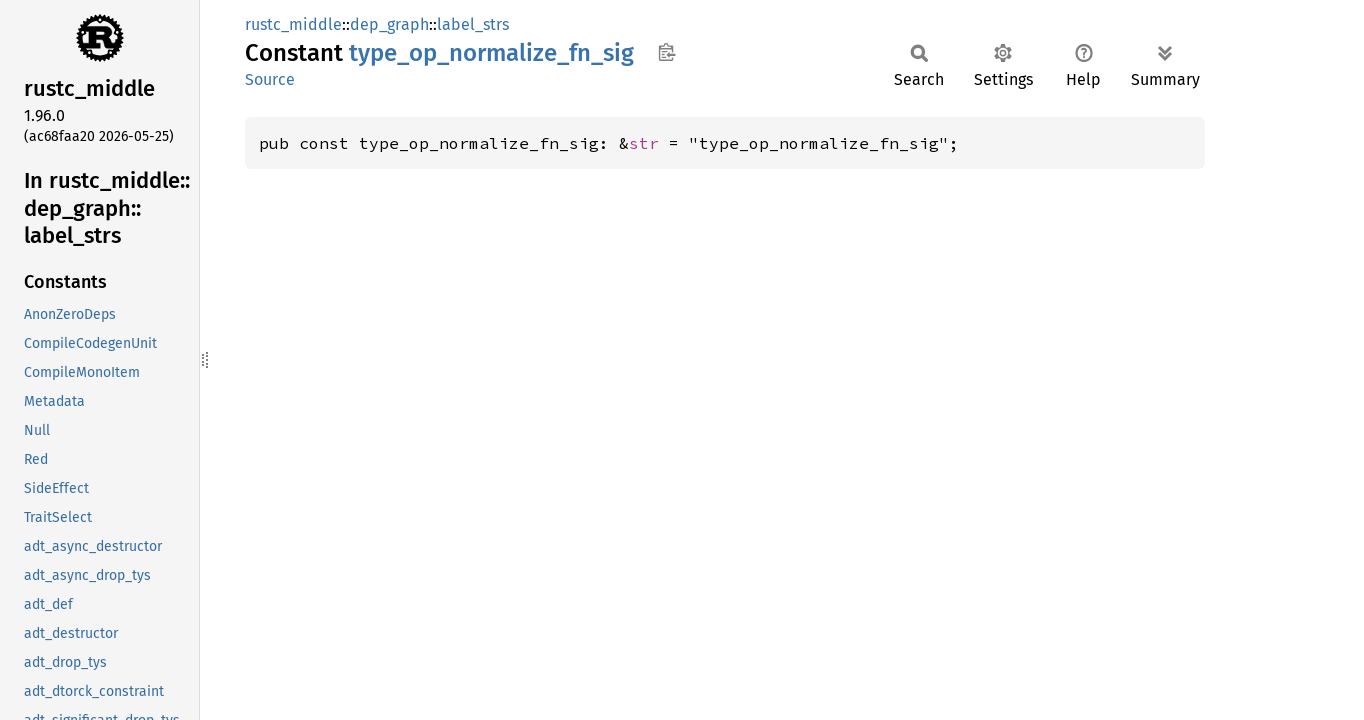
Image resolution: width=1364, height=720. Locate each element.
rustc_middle (293, 24)
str (644, 143)
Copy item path (666, 52)
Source (270, 79)
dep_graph (389, 24)
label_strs (473, 24)
